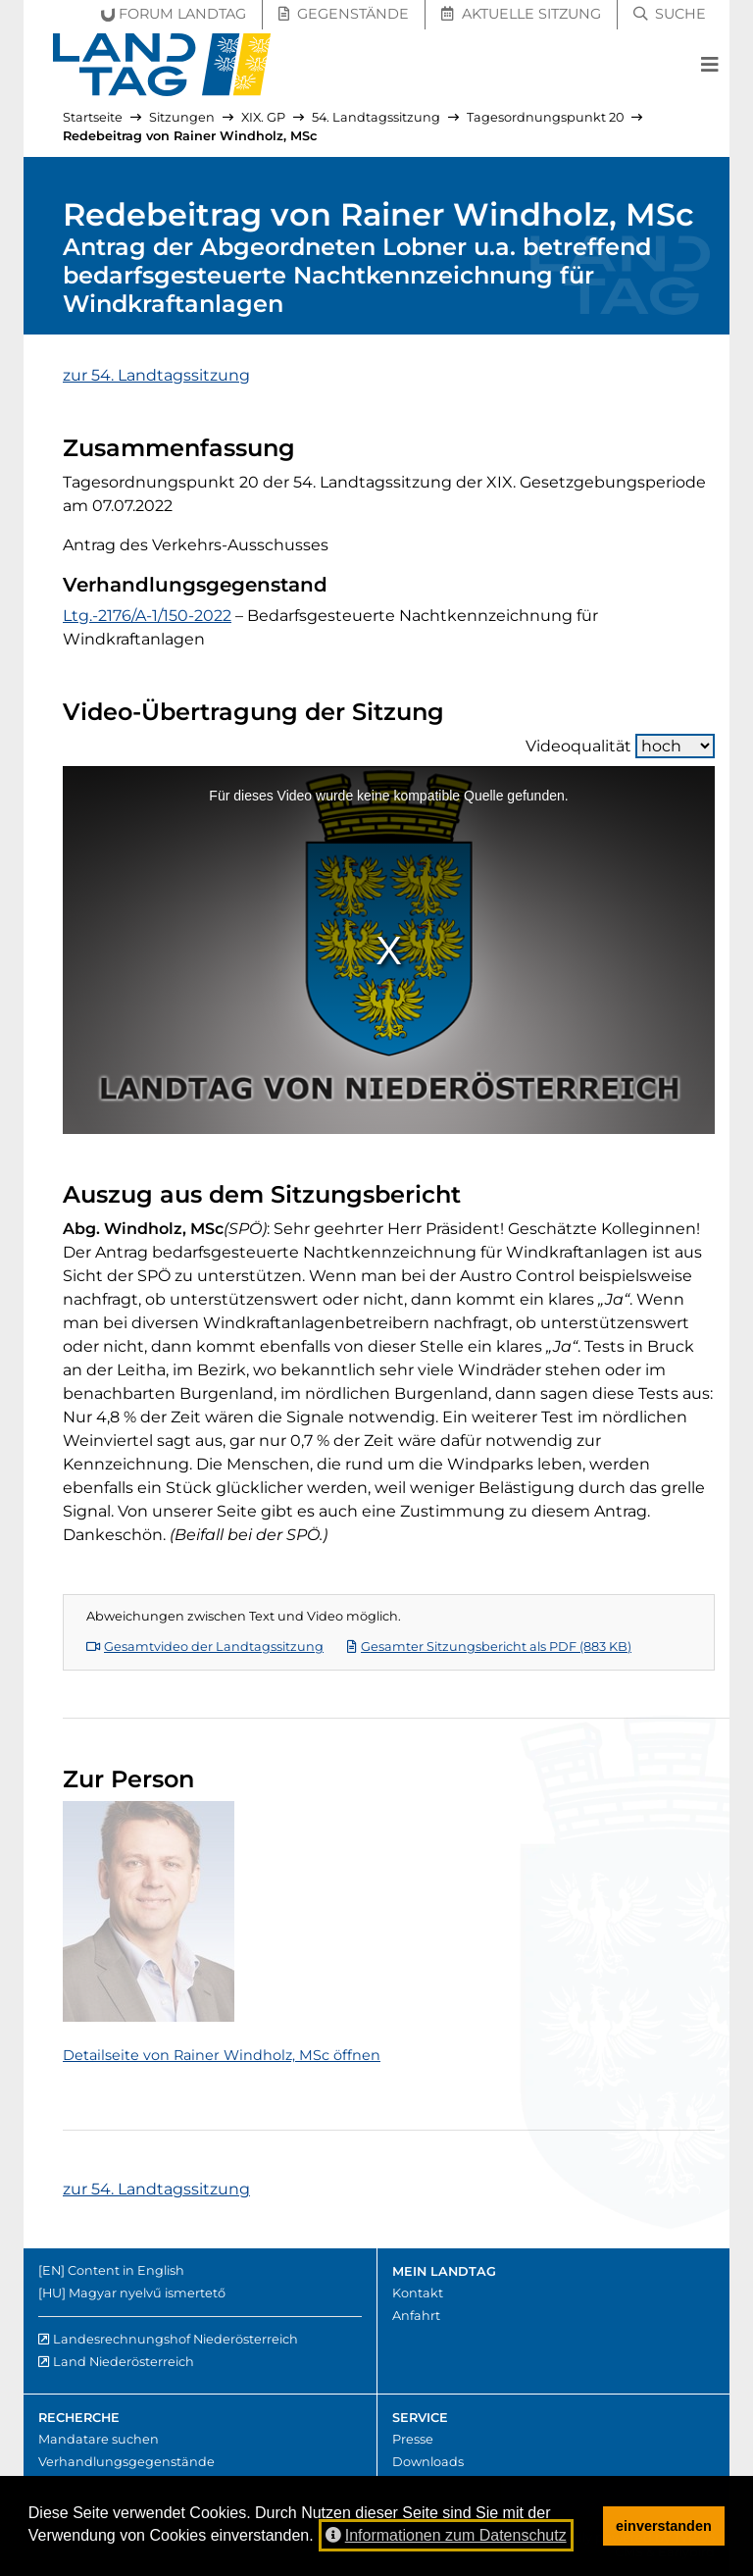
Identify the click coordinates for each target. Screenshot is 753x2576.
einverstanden (664, 2526)
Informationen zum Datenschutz (446, 2535)
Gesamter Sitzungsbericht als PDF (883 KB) (489, 1646)
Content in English (126, 2270)
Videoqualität (620, 746)
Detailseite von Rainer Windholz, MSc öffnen (221, 2055)
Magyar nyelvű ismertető (147, 2293)
